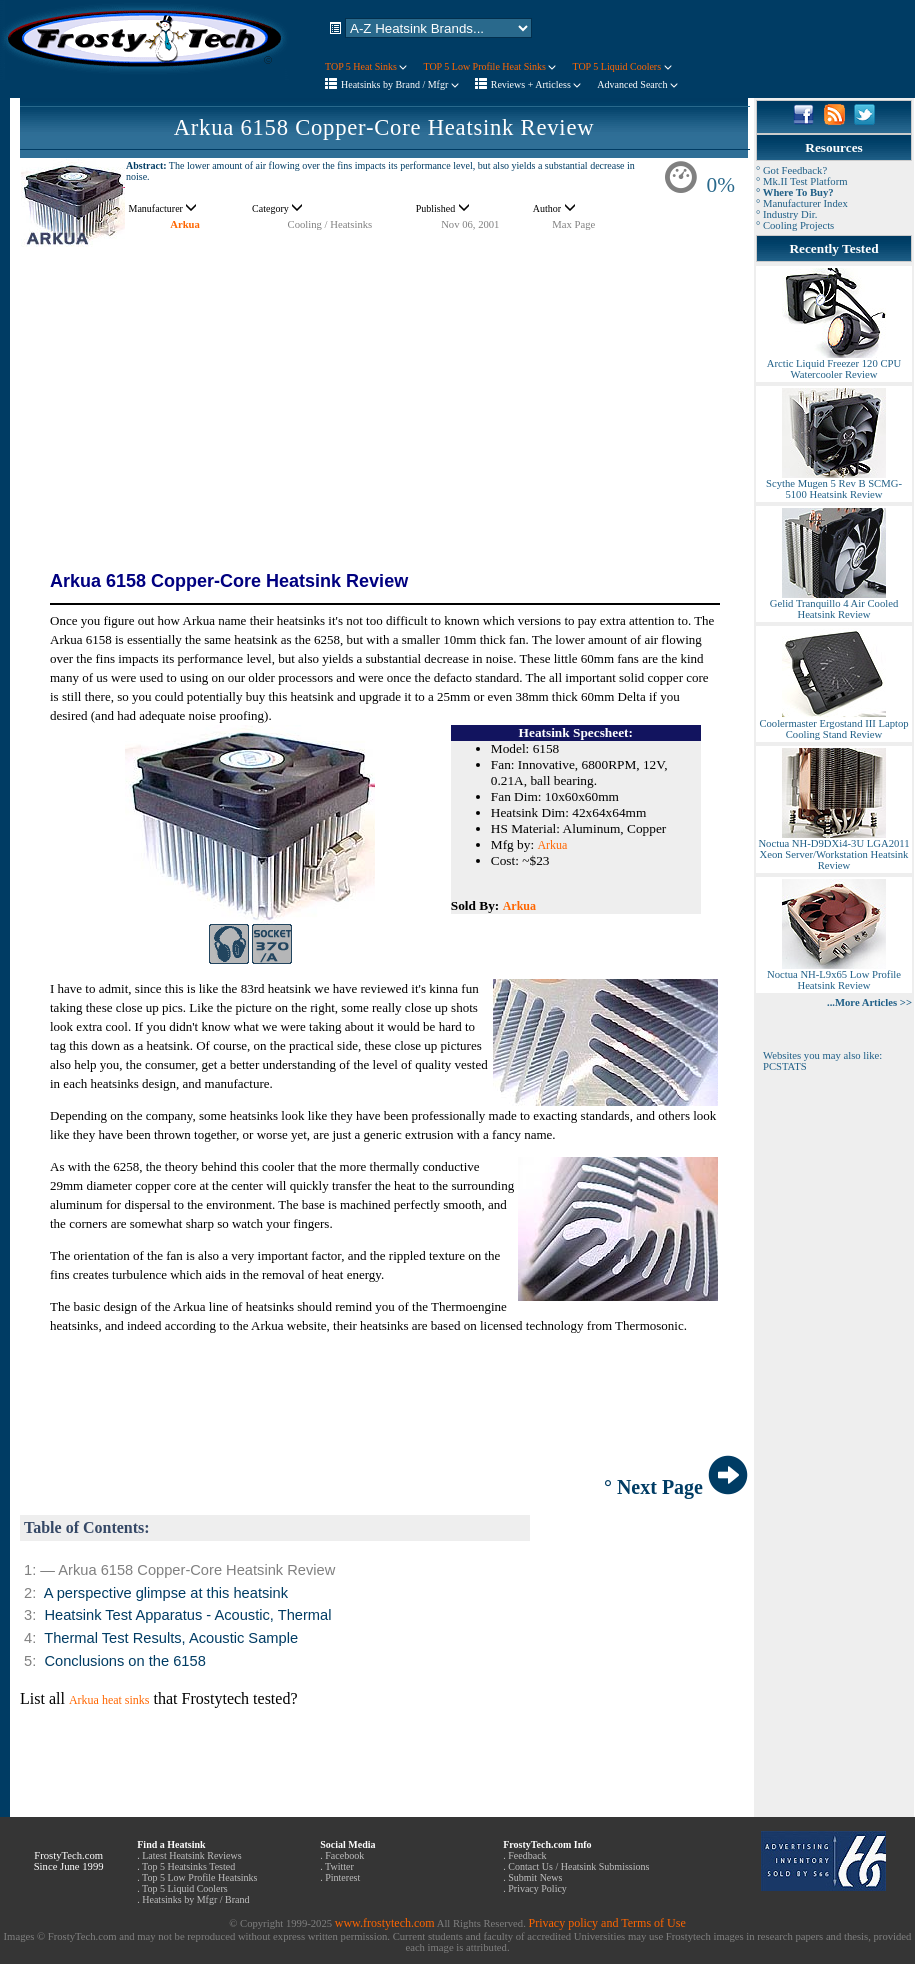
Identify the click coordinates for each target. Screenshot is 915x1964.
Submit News (535, 1877)
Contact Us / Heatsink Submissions (578, 1866)
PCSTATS (785, 1066)
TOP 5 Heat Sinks (366, 66)
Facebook (344, 1855)
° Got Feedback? (791, 170)
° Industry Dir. (786, 214)
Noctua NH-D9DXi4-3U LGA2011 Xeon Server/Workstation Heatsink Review (833, 850)
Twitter (339, 1866)
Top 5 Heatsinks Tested (188, 1866)
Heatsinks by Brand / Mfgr (400, 84)
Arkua (185, 224)
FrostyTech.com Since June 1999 (69, 1861)
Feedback (527, 1855)
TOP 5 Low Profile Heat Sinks (489, 66)
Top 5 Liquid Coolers (185, 1888)
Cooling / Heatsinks (330, 224)
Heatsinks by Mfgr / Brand (195, 1899)
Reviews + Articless (536, 84)
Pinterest (342, 1877)
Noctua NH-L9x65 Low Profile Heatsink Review (834, 975)
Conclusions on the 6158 (124, 1661)
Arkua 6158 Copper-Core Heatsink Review (384, 127)
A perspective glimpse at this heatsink (166, 1593)
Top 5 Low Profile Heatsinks (199, 1877)
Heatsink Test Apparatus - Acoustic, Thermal (187, 1615)
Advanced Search (637, 84)
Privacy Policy (537, 1888)
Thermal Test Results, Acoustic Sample (171, 1638)
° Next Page (676, 1487)
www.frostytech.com (385, 1923)
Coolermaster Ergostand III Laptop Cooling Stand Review (833, 724)
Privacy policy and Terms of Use (606, 1923)
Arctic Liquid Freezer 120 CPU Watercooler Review (834, 364)
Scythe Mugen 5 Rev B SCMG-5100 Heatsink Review (834, 484)
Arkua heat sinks (109, 1700)
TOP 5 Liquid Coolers (621, 66)
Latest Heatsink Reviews (191, 1855)
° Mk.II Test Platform (802, 181)
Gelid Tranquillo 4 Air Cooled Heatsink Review (834, 604)
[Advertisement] (384, 390)
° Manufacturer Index (802, 203)
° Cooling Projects (795, 225)
